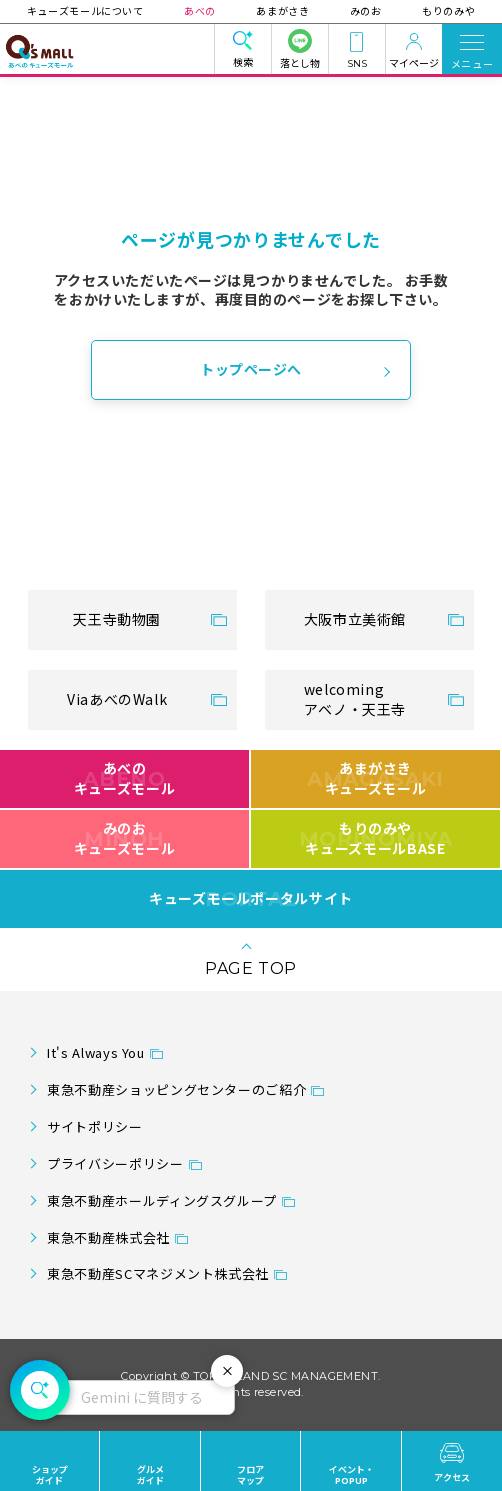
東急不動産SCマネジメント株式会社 (158, 1273)
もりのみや (447, 10)
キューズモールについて (86, 10)
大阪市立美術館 (355, 619)
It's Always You (96, 1052)
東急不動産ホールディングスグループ (162, 1200)
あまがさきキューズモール (375, 778)
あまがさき (282, 10)
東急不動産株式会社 (108, 1237)
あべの (201, 10)
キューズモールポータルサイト (251, 899)
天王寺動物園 (117, 619)
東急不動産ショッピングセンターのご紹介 (176, 1089)
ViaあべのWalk (117, 699)
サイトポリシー (94, 1126)
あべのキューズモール (124, 778)
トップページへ (251, 369)
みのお (365, 10)
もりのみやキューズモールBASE (375, 838)
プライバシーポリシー (115, 1163)
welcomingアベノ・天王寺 (355, 699)
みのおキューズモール (124, 838)
